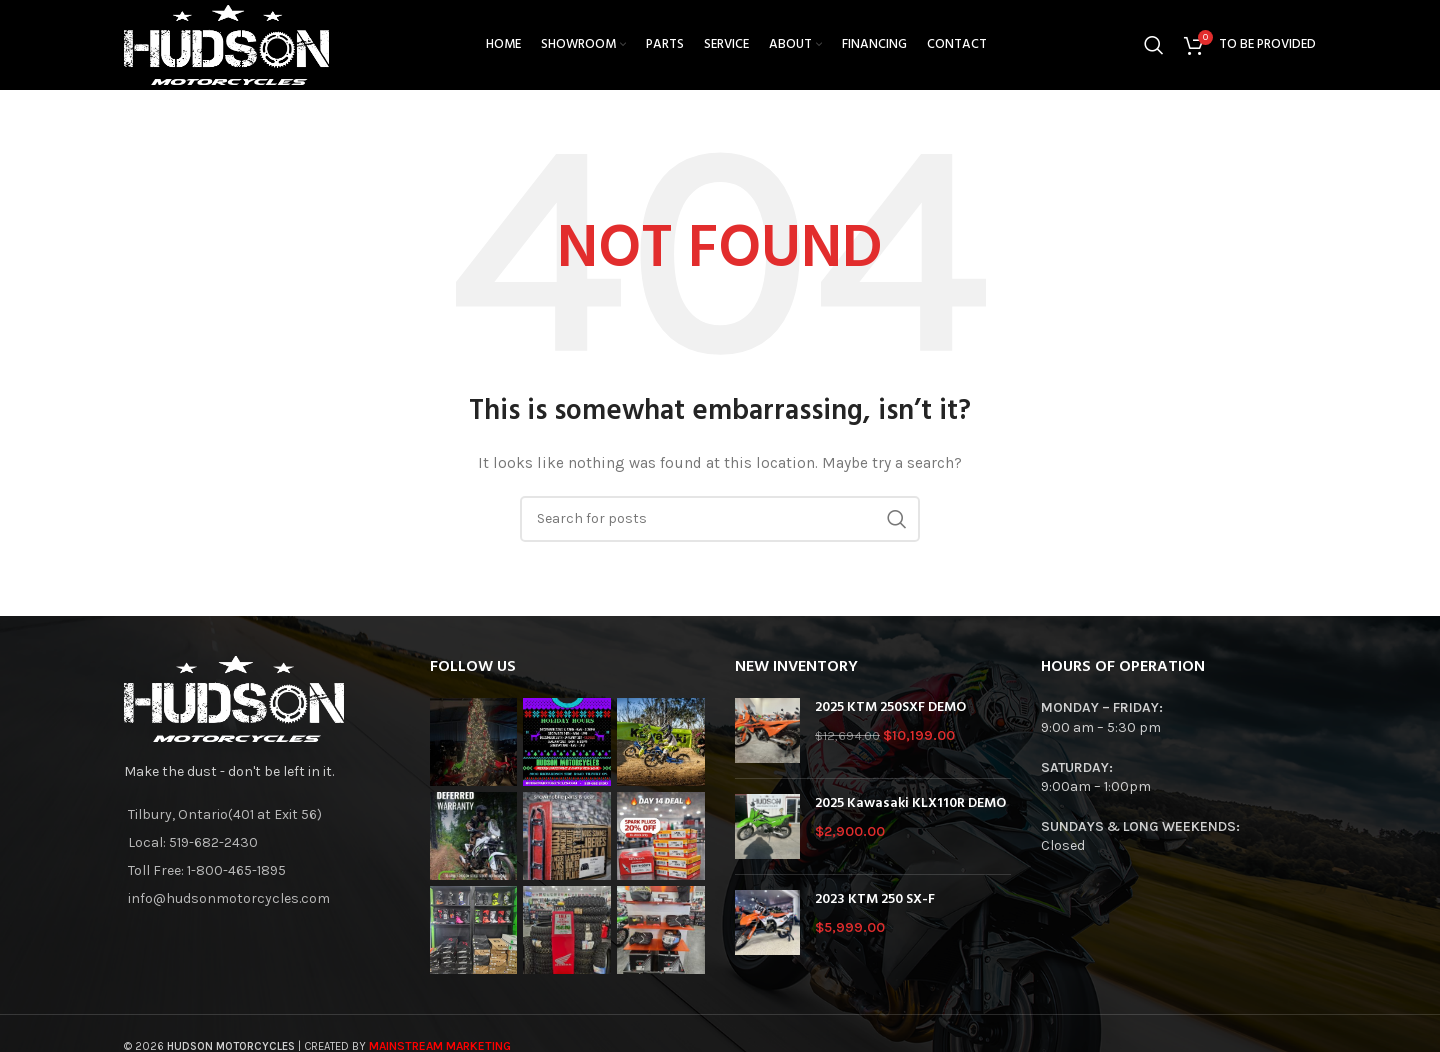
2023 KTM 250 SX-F (875, 900)
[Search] (1154, 45)
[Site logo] (226, 43)
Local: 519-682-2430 (193, 842)
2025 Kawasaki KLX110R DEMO (910, 804)
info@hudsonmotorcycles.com (229, 898)
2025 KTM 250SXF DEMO (890, 708)
